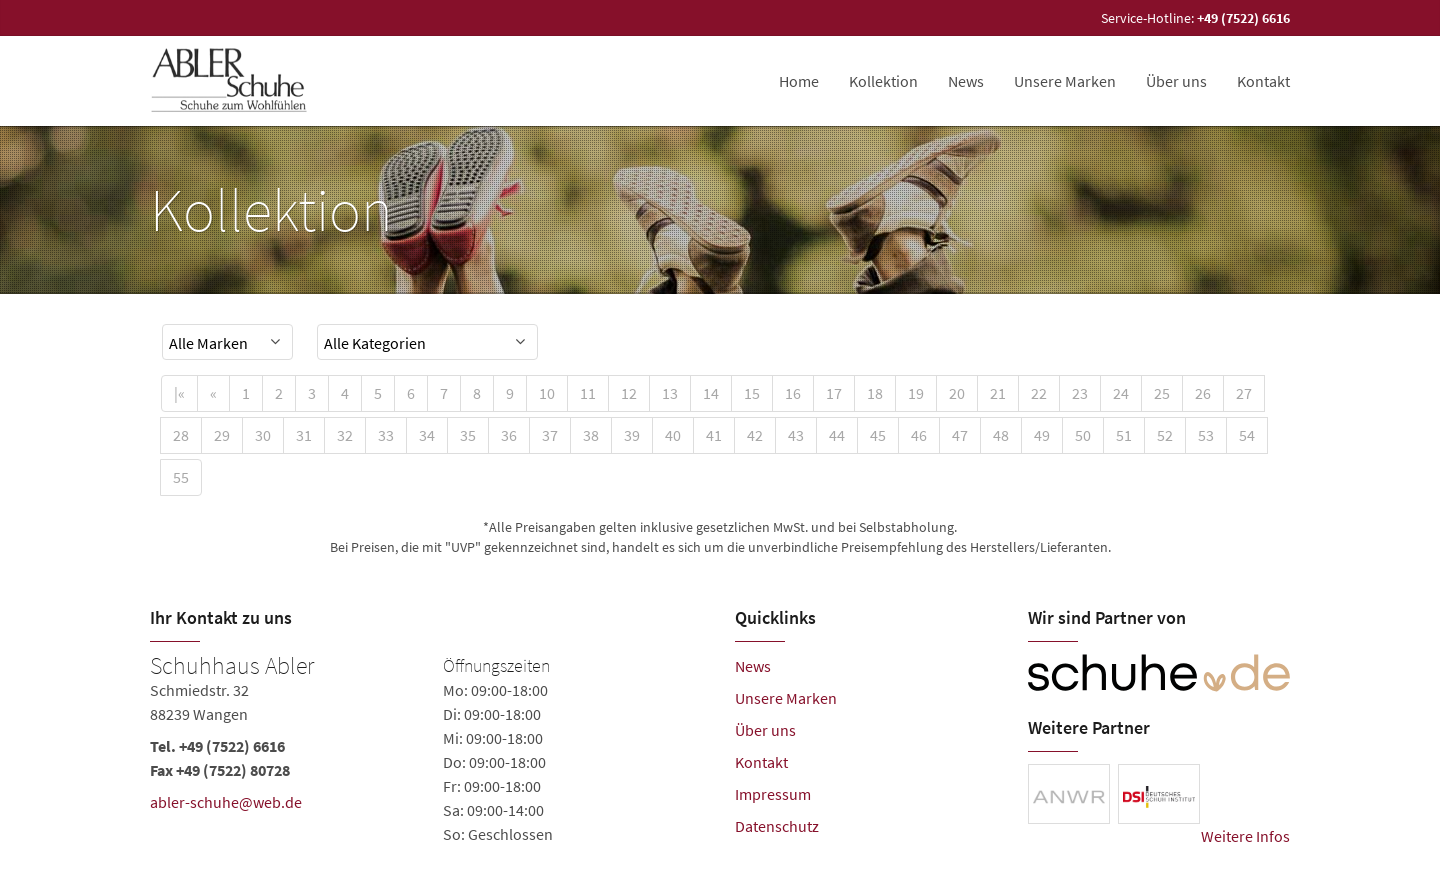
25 (1162, 393)
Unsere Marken (1065, 81)
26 (1203, 393)
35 (468, 435)
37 (550, 435)
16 (793, 393)
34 (427, 435)
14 (711, 393)
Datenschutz (777, 826)
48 (1001, 435)
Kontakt (1263, 81)
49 (1042, 435)
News (966, 81)
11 (588, 393)
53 (1206, 435)
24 (1121, 393)
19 (916, 393)
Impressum (773, 794)
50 (1083, 435)
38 (591, 435)
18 (875, 393)
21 (998, 393)
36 (509, 435)
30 (263, 435)
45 (878, 435)
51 (1124, 435)
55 (181, 477)
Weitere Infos (1245, 836)
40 (673, 435)
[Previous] (213, 393)
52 (1165, 435)
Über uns (1176, 81)
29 (222, 435)
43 (796, 435)
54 (1247, 435)
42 (755, 435)
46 (919, 435)
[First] (179, 393)
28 (181, 435)
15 (752, 393)
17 (834, 393)
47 (960, 435)
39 (632, 435)
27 (1244, 393)
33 (386, 435)
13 (670, 393)
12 (629, 393)
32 (345, 435)
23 (1080, 393)
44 (837, 435)
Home (799, 81)
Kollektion (883, 81)
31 (304, 435)
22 (1039, 393)
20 (957, 393)
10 (547, 393)
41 (714, 435)
